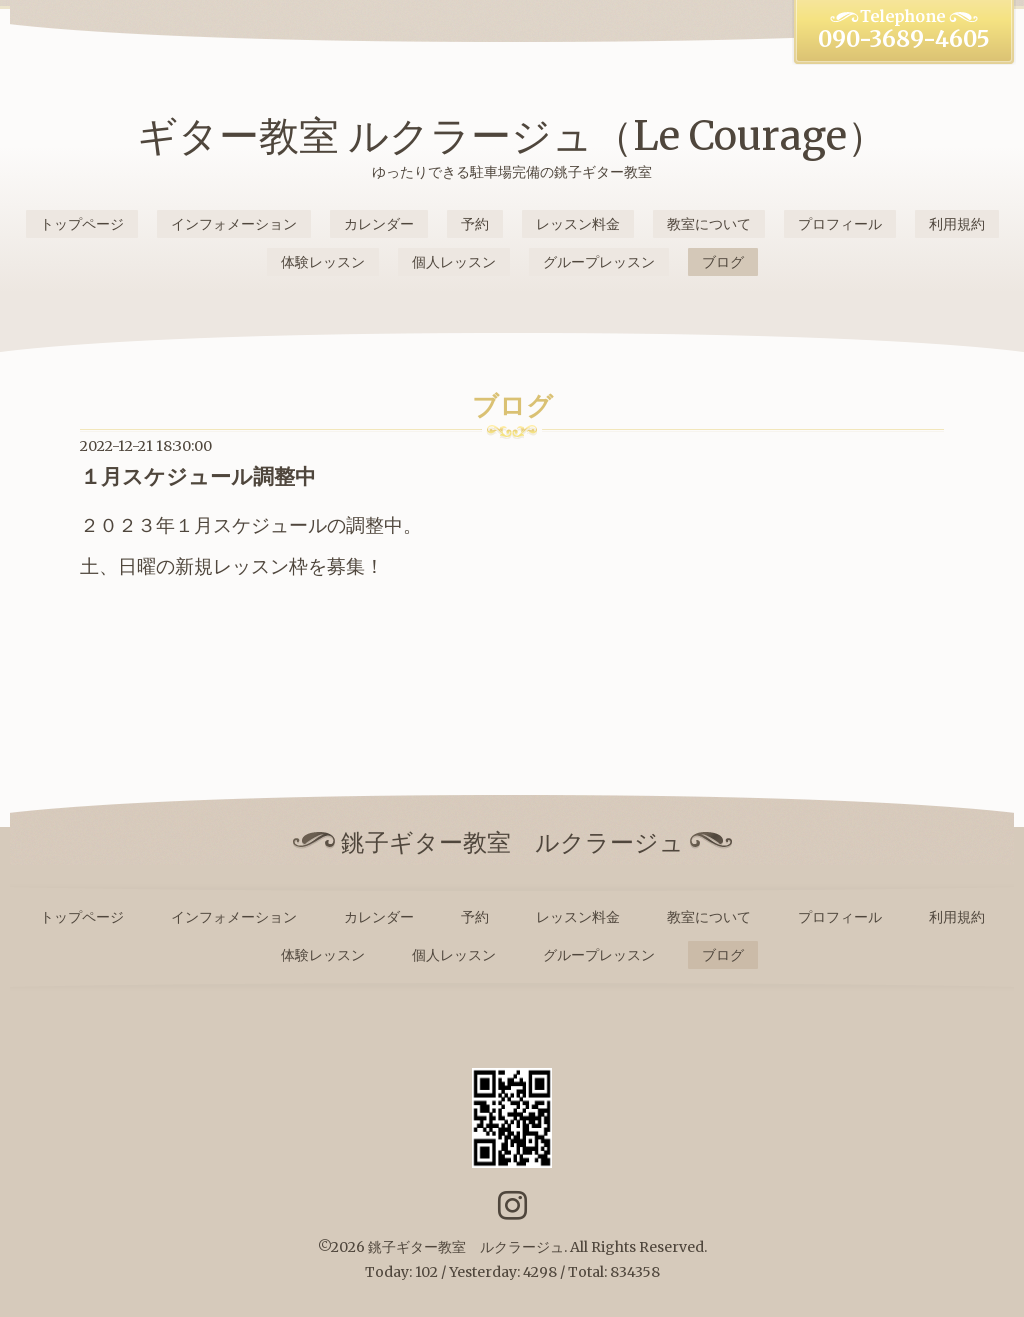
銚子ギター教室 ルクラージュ (466, 1247)
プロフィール (840, 224)
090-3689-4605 (904, 39)
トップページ (82, 224)
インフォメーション (234, 224)
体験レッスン (323, 262)
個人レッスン (454, 262)
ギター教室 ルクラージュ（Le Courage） (512, 136)
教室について (709, 224)
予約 (475, 224)
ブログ (723, 262)
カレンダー (379, 224)
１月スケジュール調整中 (198, 476)
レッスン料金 (578, 224)
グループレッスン (599, 262)
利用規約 (957, 224)
